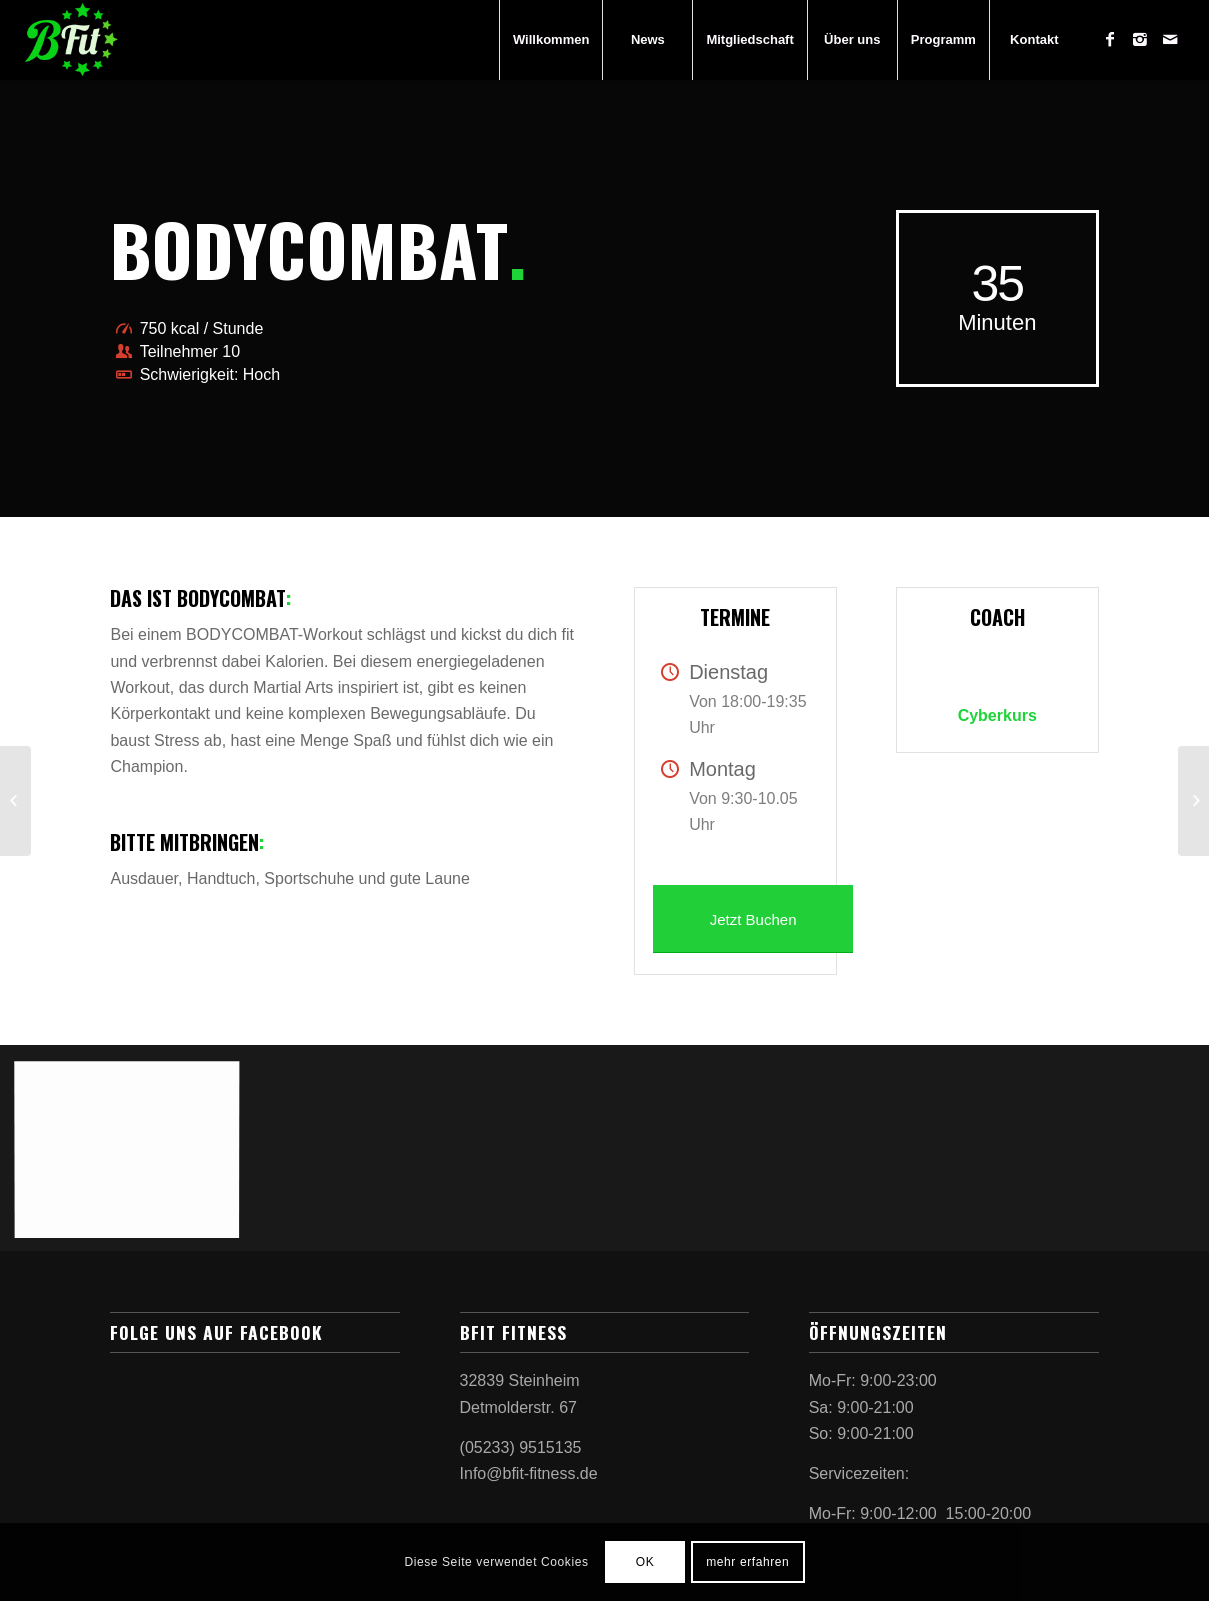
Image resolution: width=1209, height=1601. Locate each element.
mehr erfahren (747, 1562)
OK (645, 1562)
